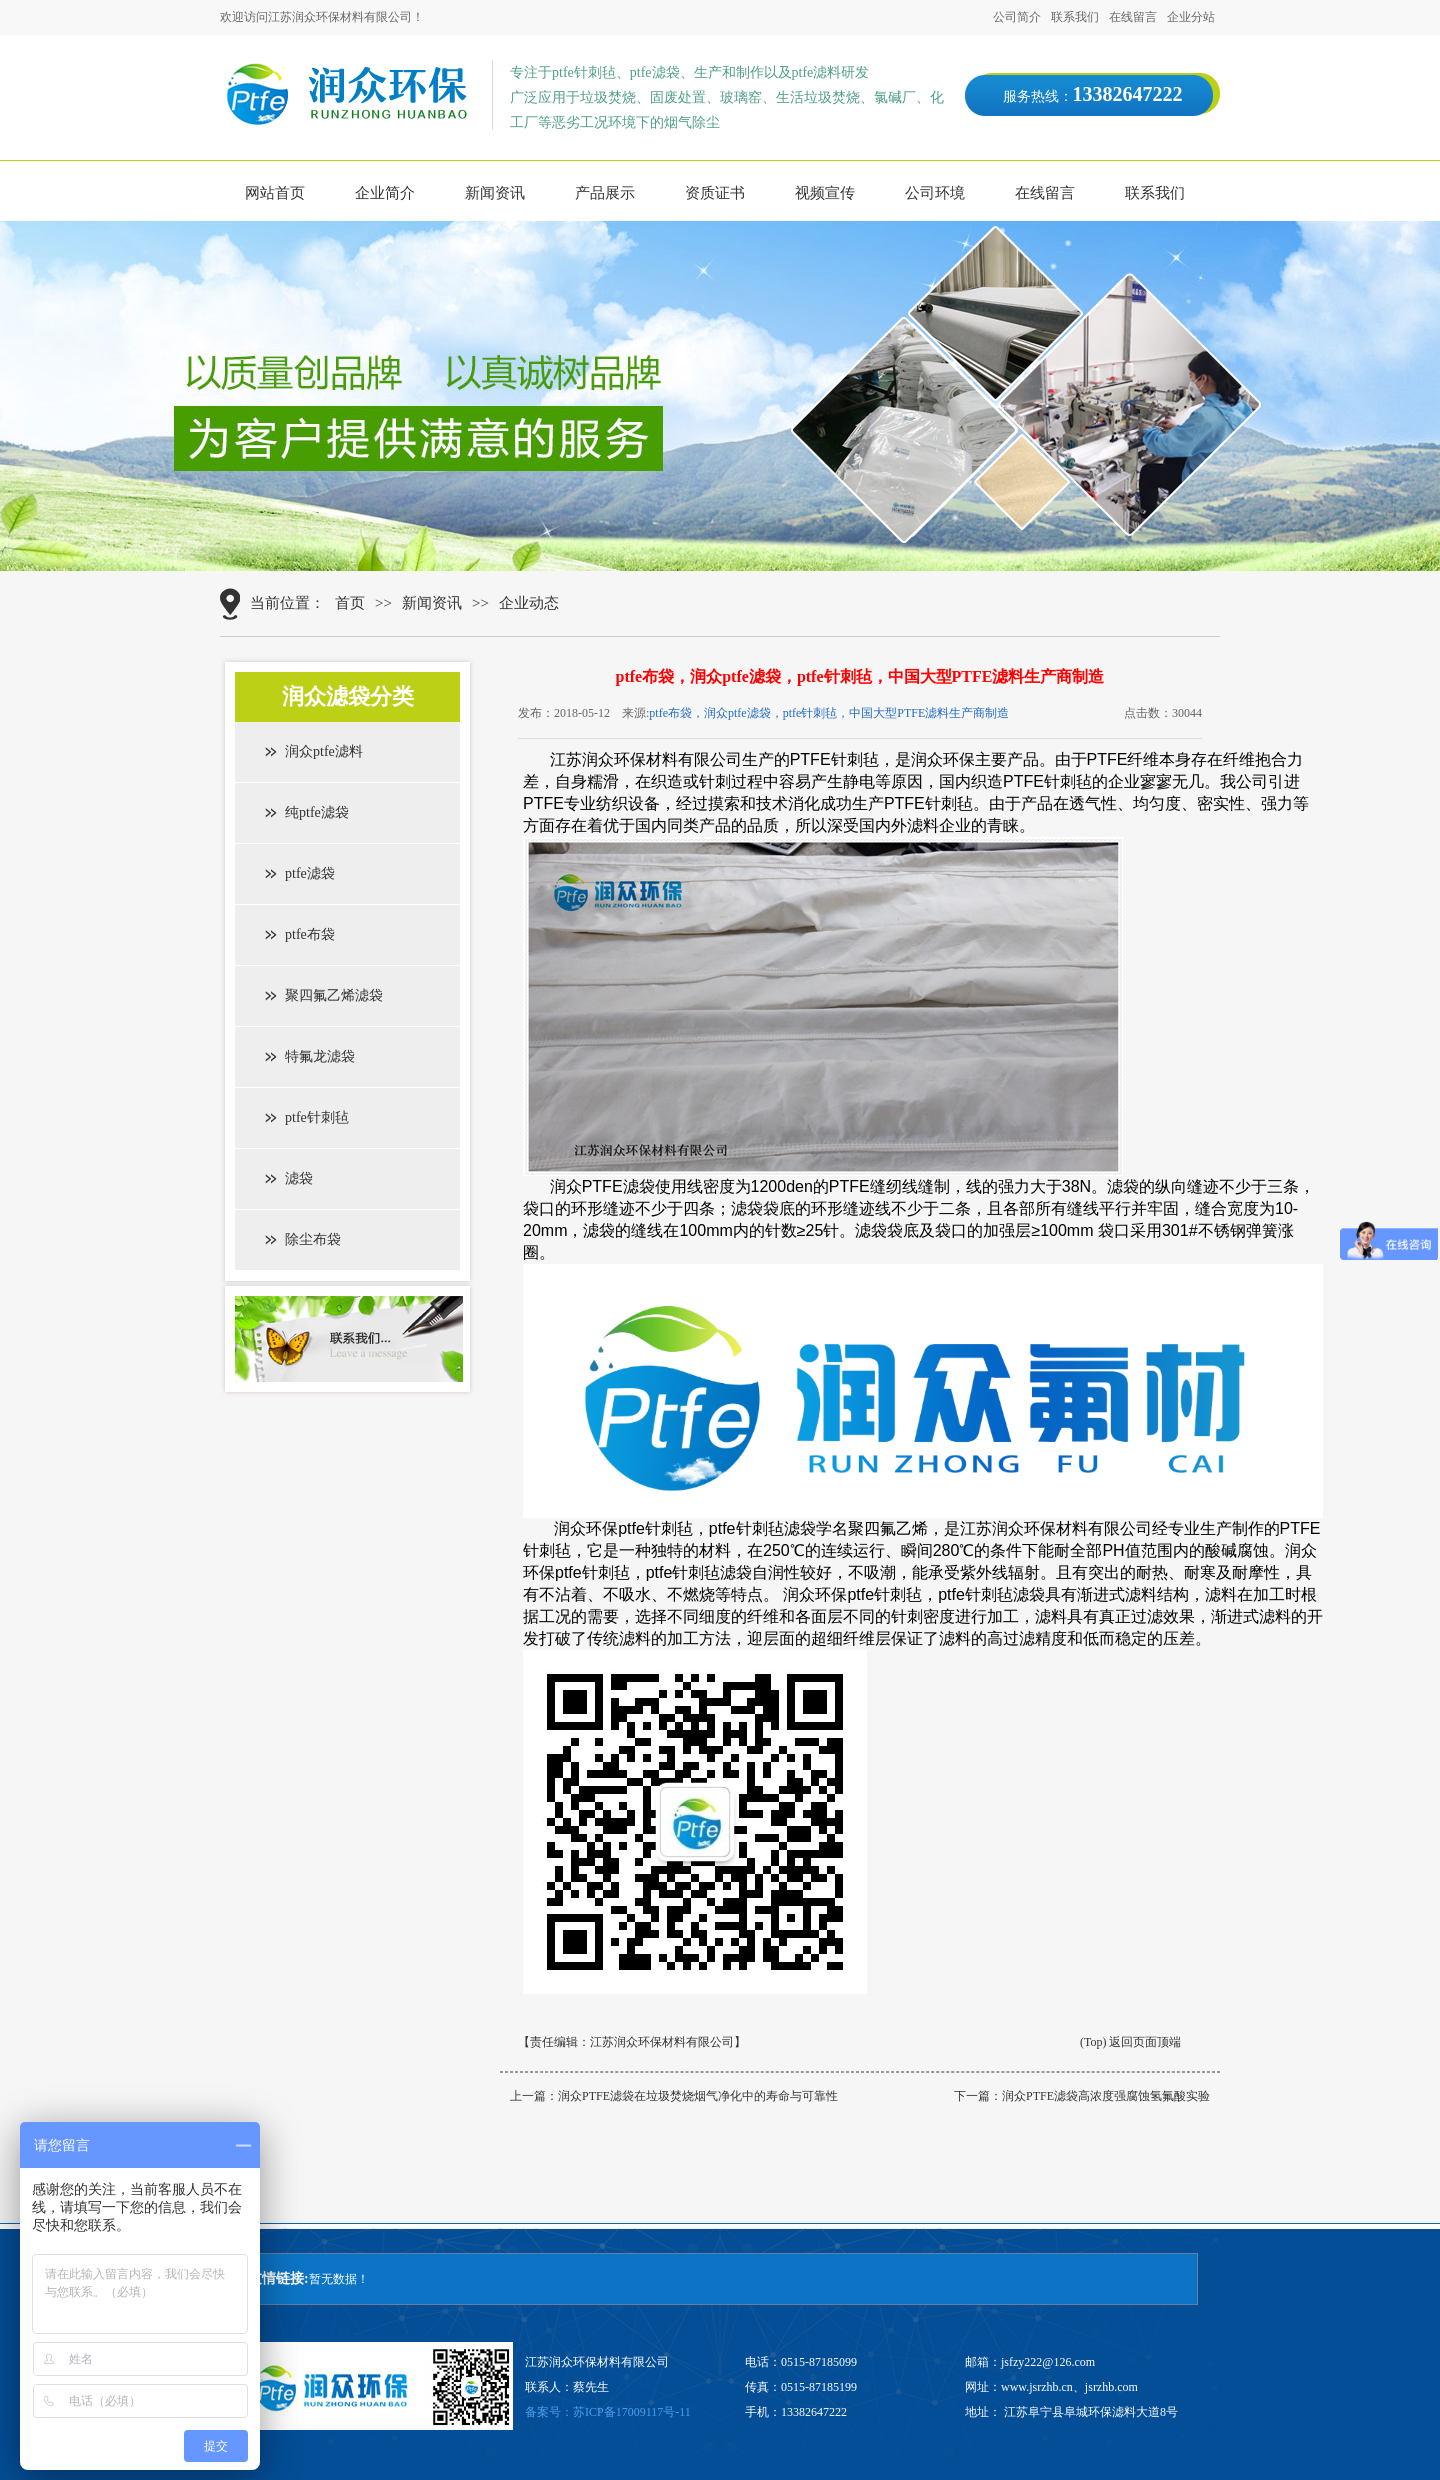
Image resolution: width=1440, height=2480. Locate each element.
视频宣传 (825, 193)
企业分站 (1191, 17)
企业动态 (529, 603)
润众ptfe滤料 (324, 751)
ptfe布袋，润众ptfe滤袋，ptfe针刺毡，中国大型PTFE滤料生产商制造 (829, 713)
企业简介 (385, 193)
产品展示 (605, 193)
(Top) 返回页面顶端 (1130, 2042)
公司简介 (1017, 17)
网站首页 (275, 193)
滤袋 (299, 1178)
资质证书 (715, 193)
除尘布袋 (313, 1239)
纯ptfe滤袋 (317, 812)
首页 (350, 603)
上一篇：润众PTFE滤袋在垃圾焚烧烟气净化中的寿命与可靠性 (674, 2096)
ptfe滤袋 (310, 873)
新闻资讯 (495, 193)
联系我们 (1075, 17)
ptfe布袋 (310, 934)
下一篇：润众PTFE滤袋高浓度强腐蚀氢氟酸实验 (1082, 2096)
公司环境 (935, 193)
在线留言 (1133, 17)
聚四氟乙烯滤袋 (334, 995)
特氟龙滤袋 (320, 1056)
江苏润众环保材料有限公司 (662, 2042)
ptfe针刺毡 (317, 1117)
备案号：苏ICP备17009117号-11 (608, 2412)
